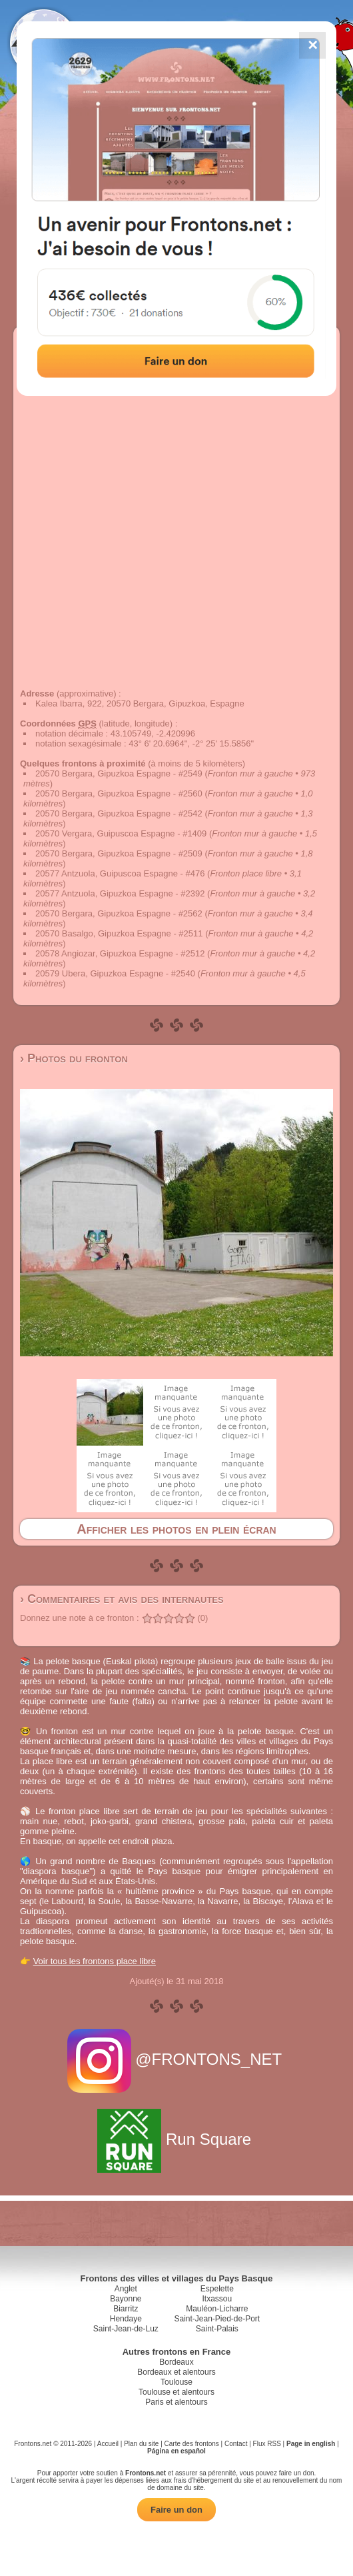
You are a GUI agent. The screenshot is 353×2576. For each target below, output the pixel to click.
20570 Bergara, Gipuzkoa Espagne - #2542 (118, 813)
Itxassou (217, 2298)
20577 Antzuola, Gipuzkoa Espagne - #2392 (119, 893)
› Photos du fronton (74, 1058)
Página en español (176, 2451)
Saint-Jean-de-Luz (126, 2328)
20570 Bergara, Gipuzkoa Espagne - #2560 (118, 793)
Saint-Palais (217, 2328)
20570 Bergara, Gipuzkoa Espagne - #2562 (118, 913)
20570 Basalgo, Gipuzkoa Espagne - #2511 (119, 933)
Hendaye (126, 2318)
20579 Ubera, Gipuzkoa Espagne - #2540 (115, 973)
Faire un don (176, 2510)
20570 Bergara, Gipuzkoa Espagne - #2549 (118, 773)
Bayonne (125, 2298)
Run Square (176, 2139)
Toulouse (176, 2382)
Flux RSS (267, 2443)
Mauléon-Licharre (217, 2308)
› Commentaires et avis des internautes (122, 1599)
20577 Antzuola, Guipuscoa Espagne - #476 (119, 873)
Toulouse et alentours (176, 2392)
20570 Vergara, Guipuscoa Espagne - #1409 (120, 833)
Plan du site (141, 2443)
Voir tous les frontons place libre (94, 1961)
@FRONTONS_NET (176, 2059)
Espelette (217, 2288)
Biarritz (125, 2308)
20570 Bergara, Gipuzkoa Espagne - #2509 (118, 853)
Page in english (310, 2443)
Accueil (108, 2443)
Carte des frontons (192, 2443)
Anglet (126, 2288)
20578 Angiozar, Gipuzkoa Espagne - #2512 (119, 953)
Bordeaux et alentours (176, 2372)
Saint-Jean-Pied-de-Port (217, 2318)
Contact (235, 2443)
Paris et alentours (176, 2402)
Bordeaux (176, 2362)
